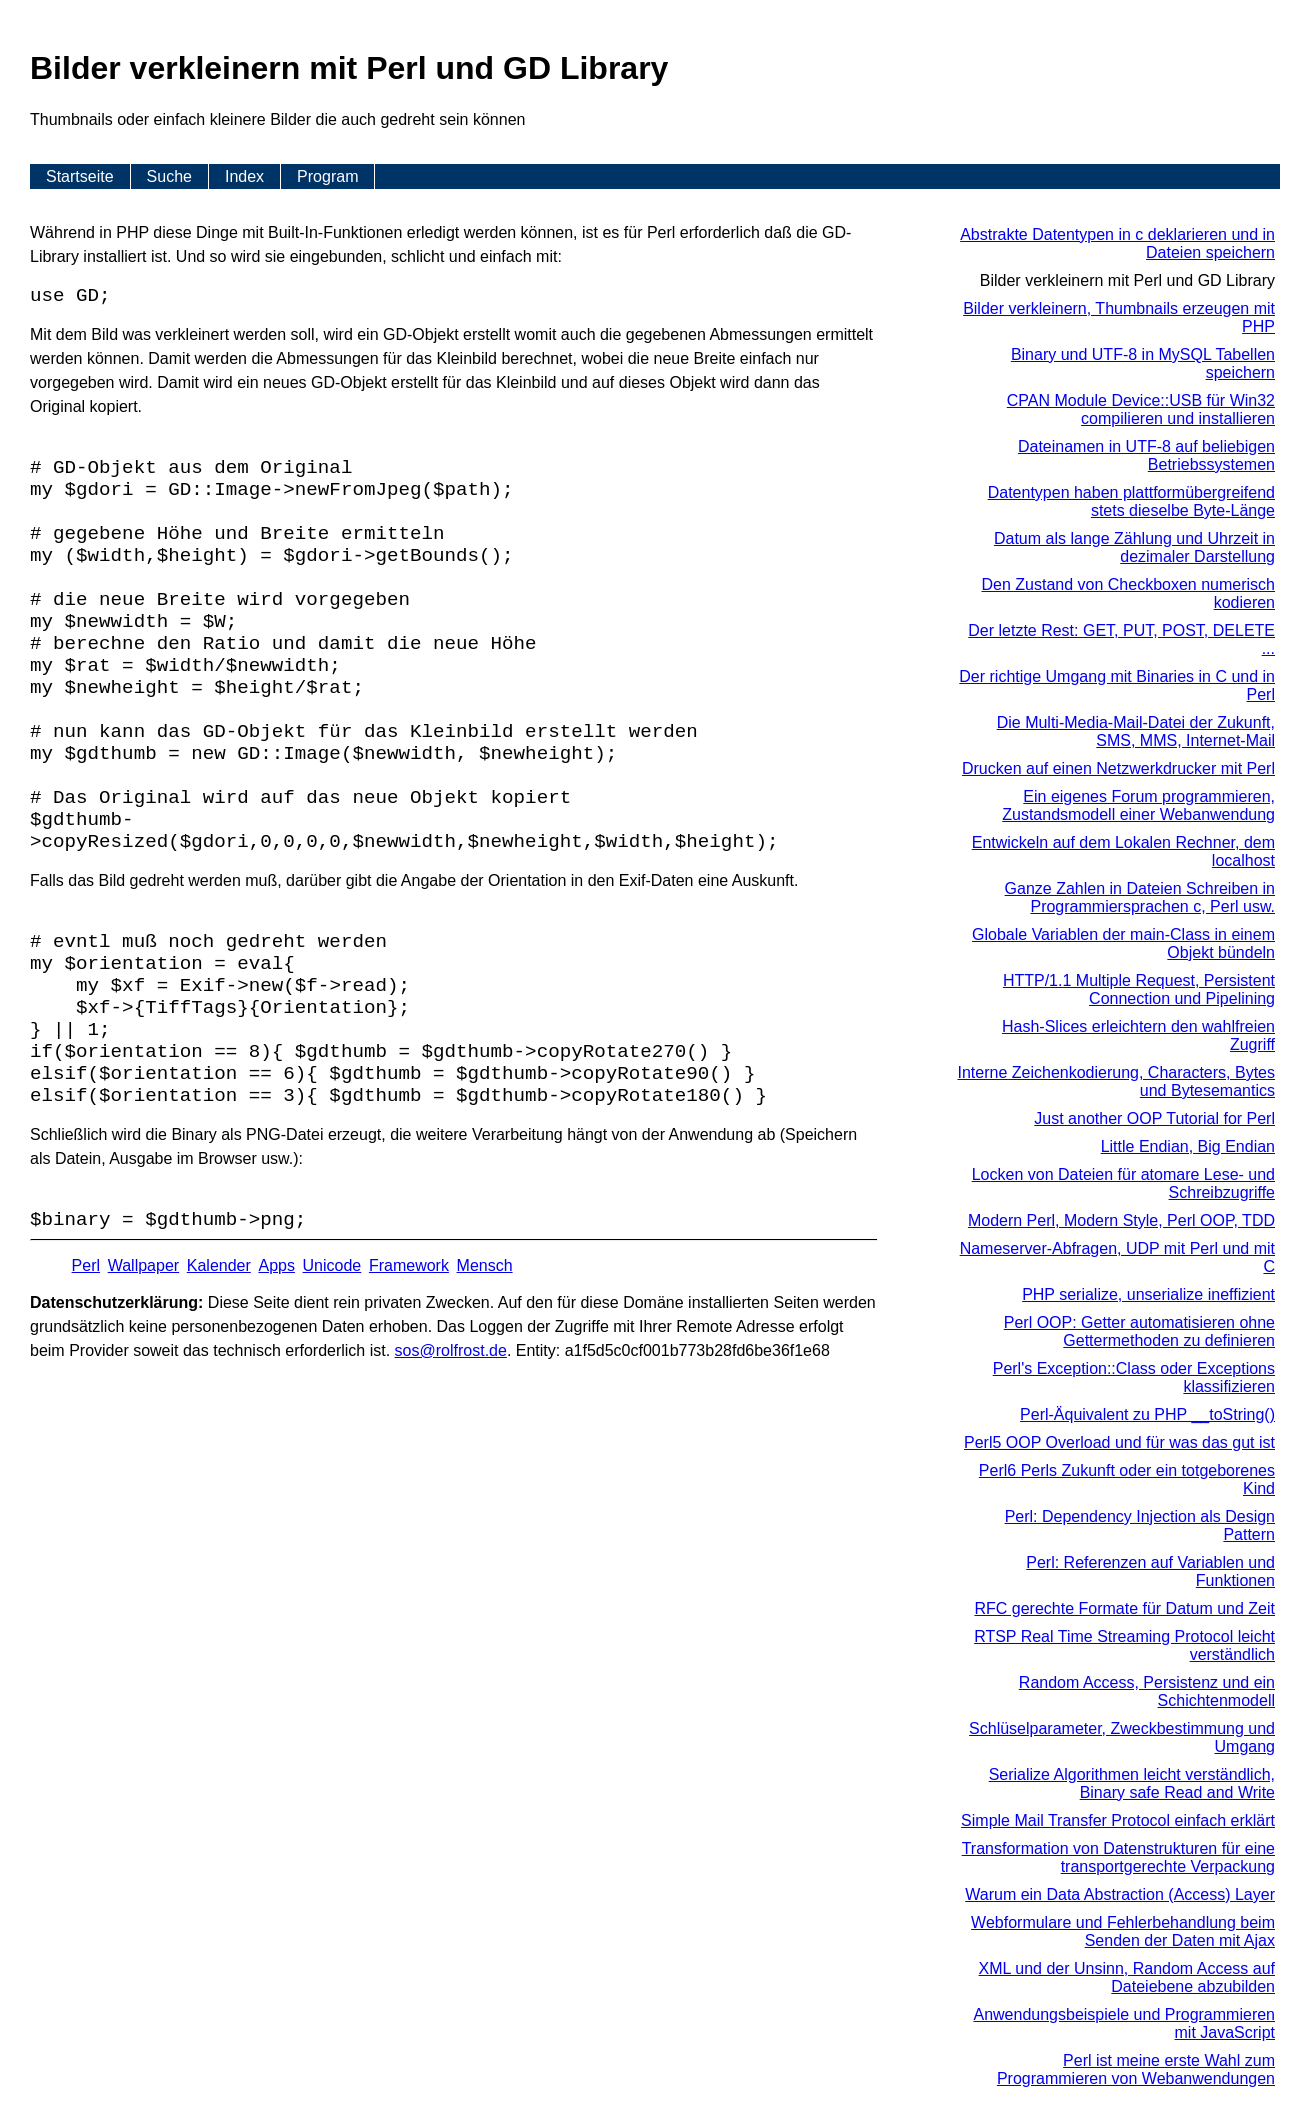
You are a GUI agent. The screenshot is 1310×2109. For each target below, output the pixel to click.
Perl (86, 1265)
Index (244, 176)
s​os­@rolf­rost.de (451, 1350)
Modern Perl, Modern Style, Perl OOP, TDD (1121, 1220)
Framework (409, 1265)
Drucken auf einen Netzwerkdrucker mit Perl (1118, 768)
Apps (276, 1265)
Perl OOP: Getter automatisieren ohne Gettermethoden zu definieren (1139, 1331)
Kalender (219, 1265)
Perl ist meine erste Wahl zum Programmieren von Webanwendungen (1136, 2069)
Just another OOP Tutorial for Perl (1154, 1118)
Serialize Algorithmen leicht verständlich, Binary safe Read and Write (1132, 1783)
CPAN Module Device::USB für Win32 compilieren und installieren (1141, 409)
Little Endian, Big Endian (1188, 1146)
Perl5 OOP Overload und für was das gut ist (1119, 1442)
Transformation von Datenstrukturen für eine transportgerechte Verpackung (1118, 1857)
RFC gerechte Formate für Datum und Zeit (1124, 1608)
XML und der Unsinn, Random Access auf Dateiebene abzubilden (1127, 1977)
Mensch (485, 1265)
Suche (169, 176)
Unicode (332, 1265)
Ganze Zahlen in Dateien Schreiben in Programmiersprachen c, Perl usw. (1140, 897)
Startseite (80, 176)
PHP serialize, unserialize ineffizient (1148, 1294)
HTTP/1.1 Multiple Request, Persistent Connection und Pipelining (1139, 989)
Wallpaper (143, 1265)
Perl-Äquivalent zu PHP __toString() (1147, 1414)
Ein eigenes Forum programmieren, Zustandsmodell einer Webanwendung (1138, 805)
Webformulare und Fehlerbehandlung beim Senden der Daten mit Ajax (1123, 1931)
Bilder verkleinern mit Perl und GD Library (1127, 280)
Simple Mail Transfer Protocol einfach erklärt (1118, 1820)
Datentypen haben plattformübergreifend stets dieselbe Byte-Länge (1131, 501)
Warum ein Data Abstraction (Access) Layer (1120, 1894)
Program (327, 176)
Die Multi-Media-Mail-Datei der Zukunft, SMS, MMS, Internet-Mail (1136, 731)
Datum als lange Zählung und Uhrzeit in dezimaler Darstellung (1134, 547)
